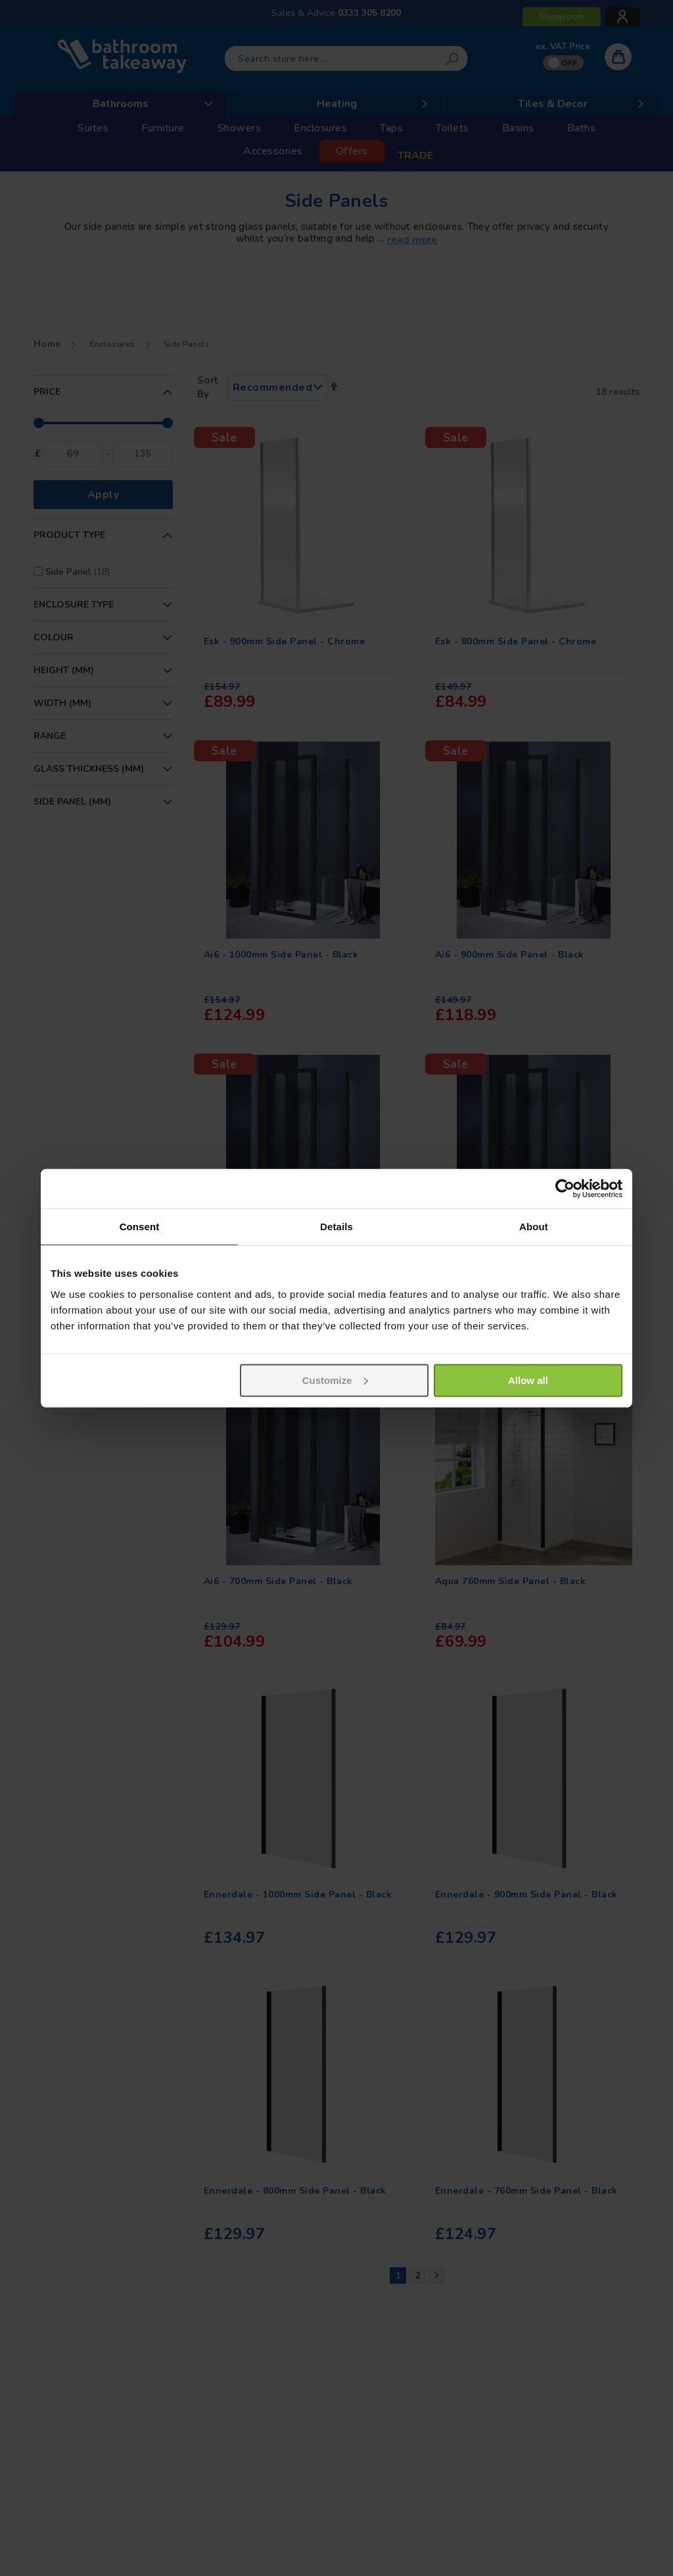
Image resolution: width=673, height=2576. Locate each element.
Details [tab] (336, 1226)
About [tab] (533, 1226)
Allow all (528, 1379)
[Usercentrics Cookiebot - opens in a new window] (564, 1189)
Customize (335, 1379)
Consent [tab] (140, 1226)
